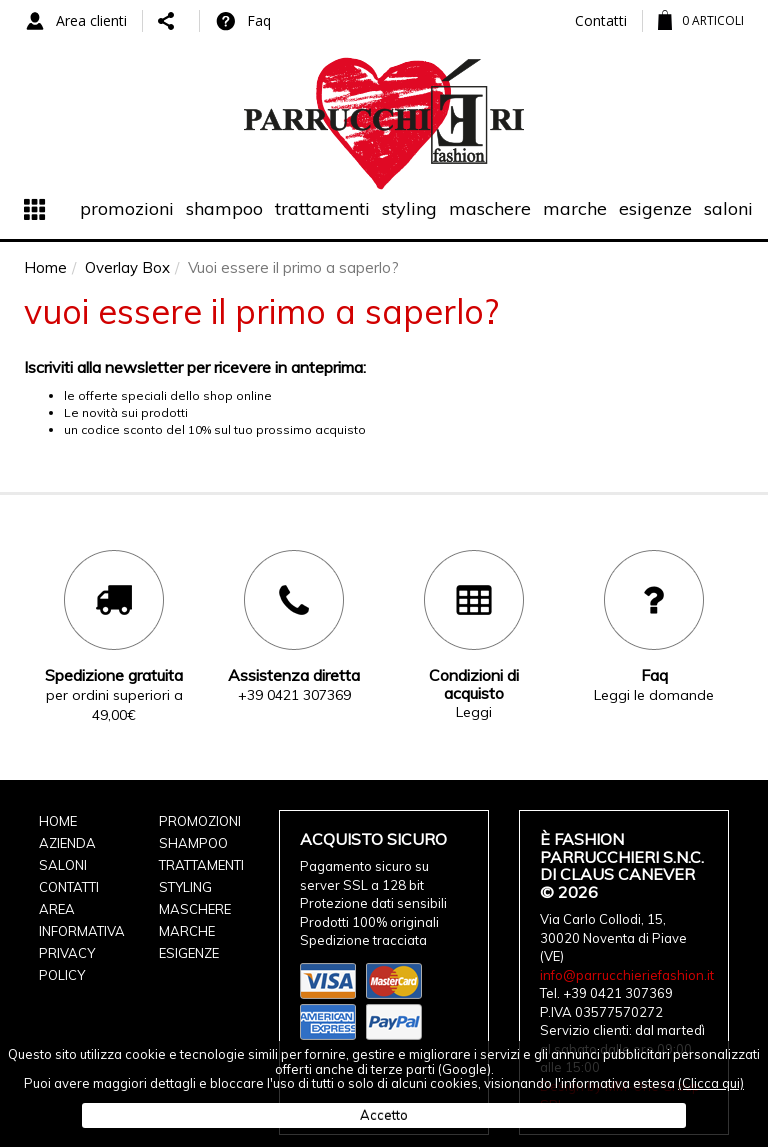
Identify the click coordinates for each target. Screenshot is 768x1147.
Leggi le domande (654, 695)
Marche (575, 208)
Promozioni (127, 208)
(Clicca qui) (711, 1083)
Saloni (728, 208)
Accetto (384, 1115)
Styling (409, 208)
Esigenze (655, 208)
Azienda (67, 843)
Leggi (474, 712)
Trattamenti (322, 208)
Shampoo (224, 208)
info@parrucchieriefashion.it (627, 975)
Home (58, 821)
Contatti (601, 20)
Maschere (490, 208)
